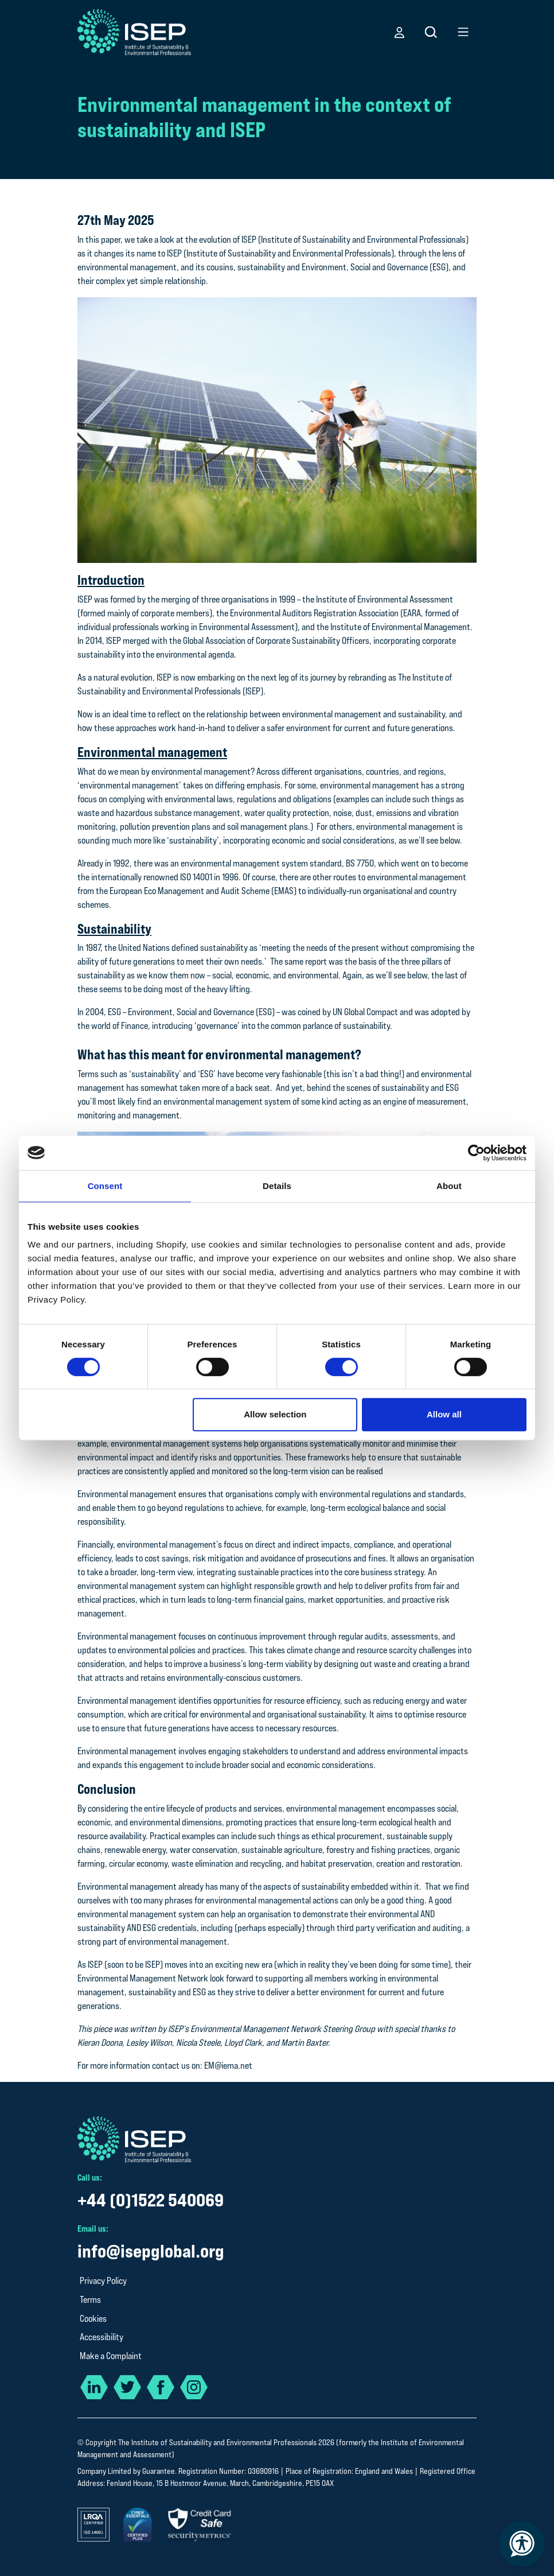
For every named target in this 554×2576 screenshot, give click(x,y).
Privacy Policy (103, 2280)
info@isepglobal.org (150, 2251)
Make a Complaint (111, 2355)
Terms (90, 2299)
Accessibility (101, 2337)
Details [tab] (277, 1186)
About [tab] (449, 1186)
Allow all (444, 1414)
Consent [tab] (105, 1186)
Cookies (93, 2318)
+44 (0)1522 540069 (150, 2200)
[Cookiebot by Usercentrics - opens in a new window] (476, 1152)
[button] (399, 32)
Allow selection (275, 1414)
